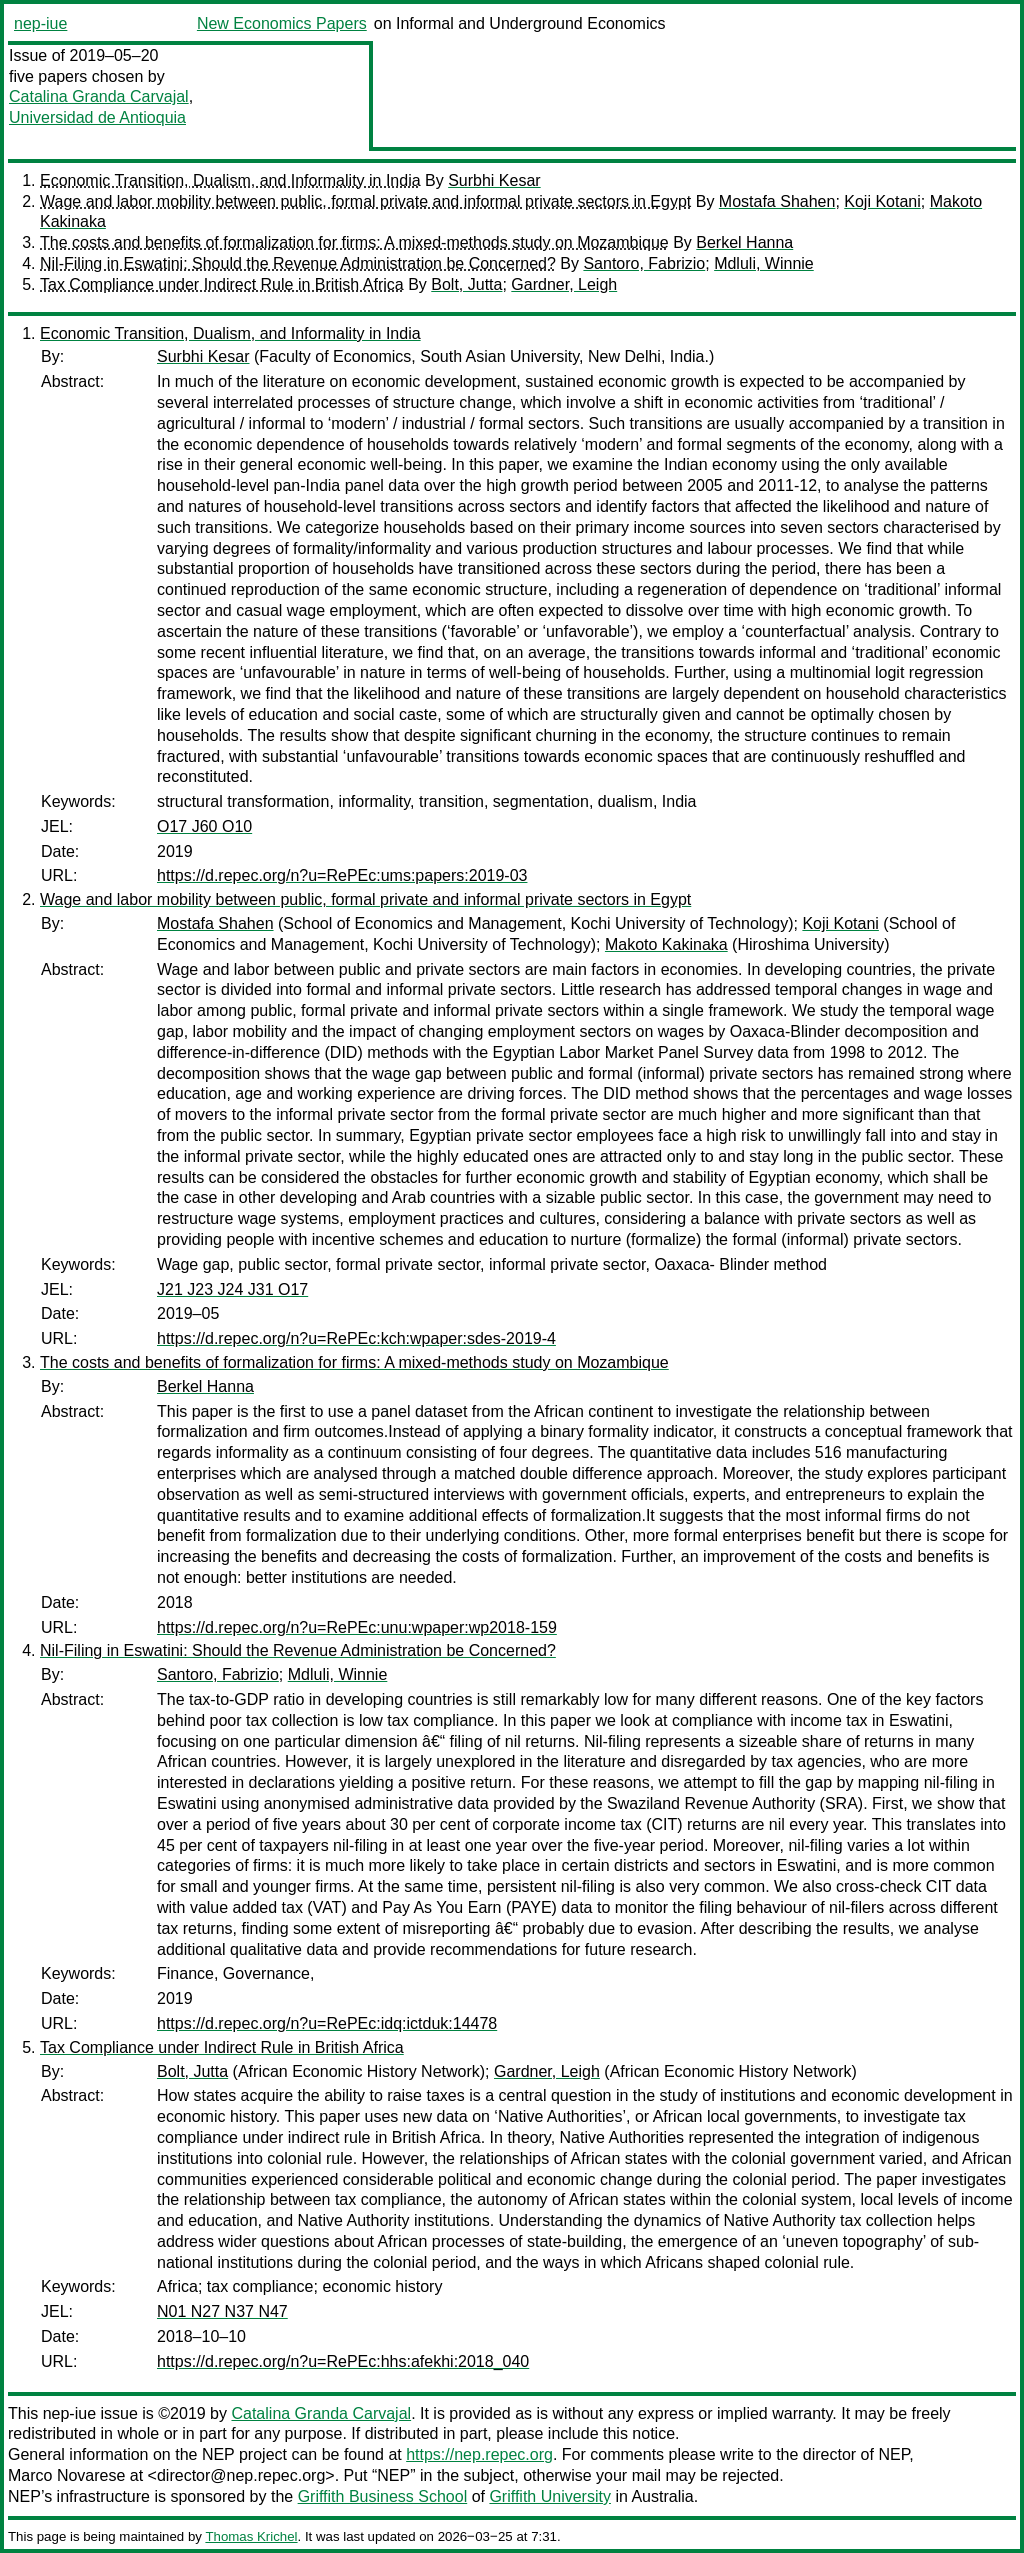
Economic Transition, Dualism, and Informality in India (230, 180)
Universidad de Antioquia (97, 117)
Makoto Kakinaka (666, 944)
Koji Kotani (882, 201)
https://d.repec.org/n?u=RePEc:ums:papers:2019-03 (342, 875)
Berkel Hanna (744, 242)
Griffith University (550, 2496)
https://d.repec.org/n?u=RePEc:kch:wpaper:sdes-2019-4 (356, 1338)
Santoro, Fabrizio (644, 263)
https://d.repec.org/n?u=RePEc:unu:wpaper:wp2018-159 (357, 1627)
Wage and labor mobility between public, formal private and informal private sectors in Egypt (365, 201)
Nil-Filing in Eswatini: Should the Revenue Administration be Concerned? (298, 263)
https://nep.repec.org (479, 2454)
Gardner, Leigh (564, 284)
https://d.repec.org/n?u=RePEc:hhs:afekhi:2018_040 (343, 2361)
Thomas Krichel (251, 2536)
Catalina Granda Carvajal (99, 96)
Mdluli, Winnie (764, 263)
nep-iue (40, 23)
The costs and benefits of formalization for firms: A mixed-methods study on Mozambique (354, 242)
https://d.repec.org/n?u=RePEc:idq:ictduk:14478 (327, 2023)
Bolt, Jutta (466, 284)
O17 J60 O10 (204, 826)
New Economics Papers (282, 23)
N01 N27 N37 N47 (222, 2311)
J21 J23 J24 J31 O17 (232, 1289)
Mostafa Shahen (777, 201)
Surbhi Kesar (494, 180)
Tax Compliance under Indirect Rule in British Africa (222, 284)
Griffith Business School (383, 2496)
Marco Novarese (66, 2475)
